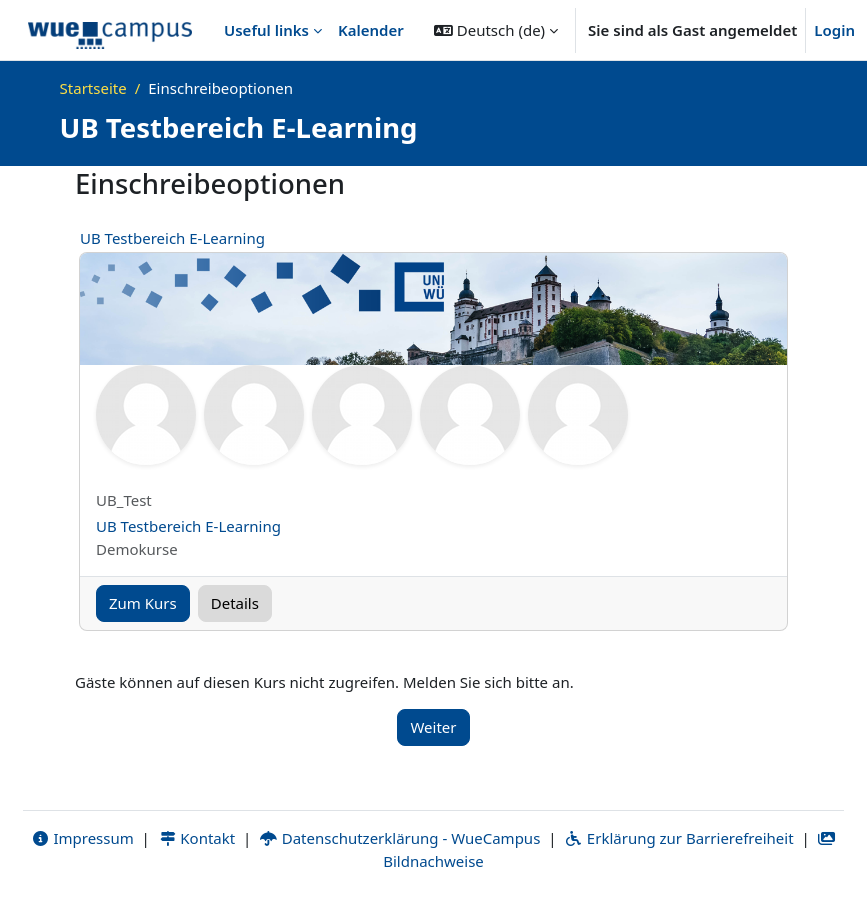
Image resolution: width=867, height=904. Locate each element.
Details (235, 603)
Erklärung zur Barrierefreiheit (678, 838)
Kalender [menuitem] (371, 30)
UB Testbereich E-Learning (172, 238)
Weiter (433, 727)
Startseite (93, 88)
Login (834, 30)
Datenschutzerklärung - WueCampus (399, 838)
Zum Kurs (143, 603)
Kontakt (197, 838)
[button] (496, 30)
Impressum (82, 838)
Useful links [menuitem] (266, 30)
